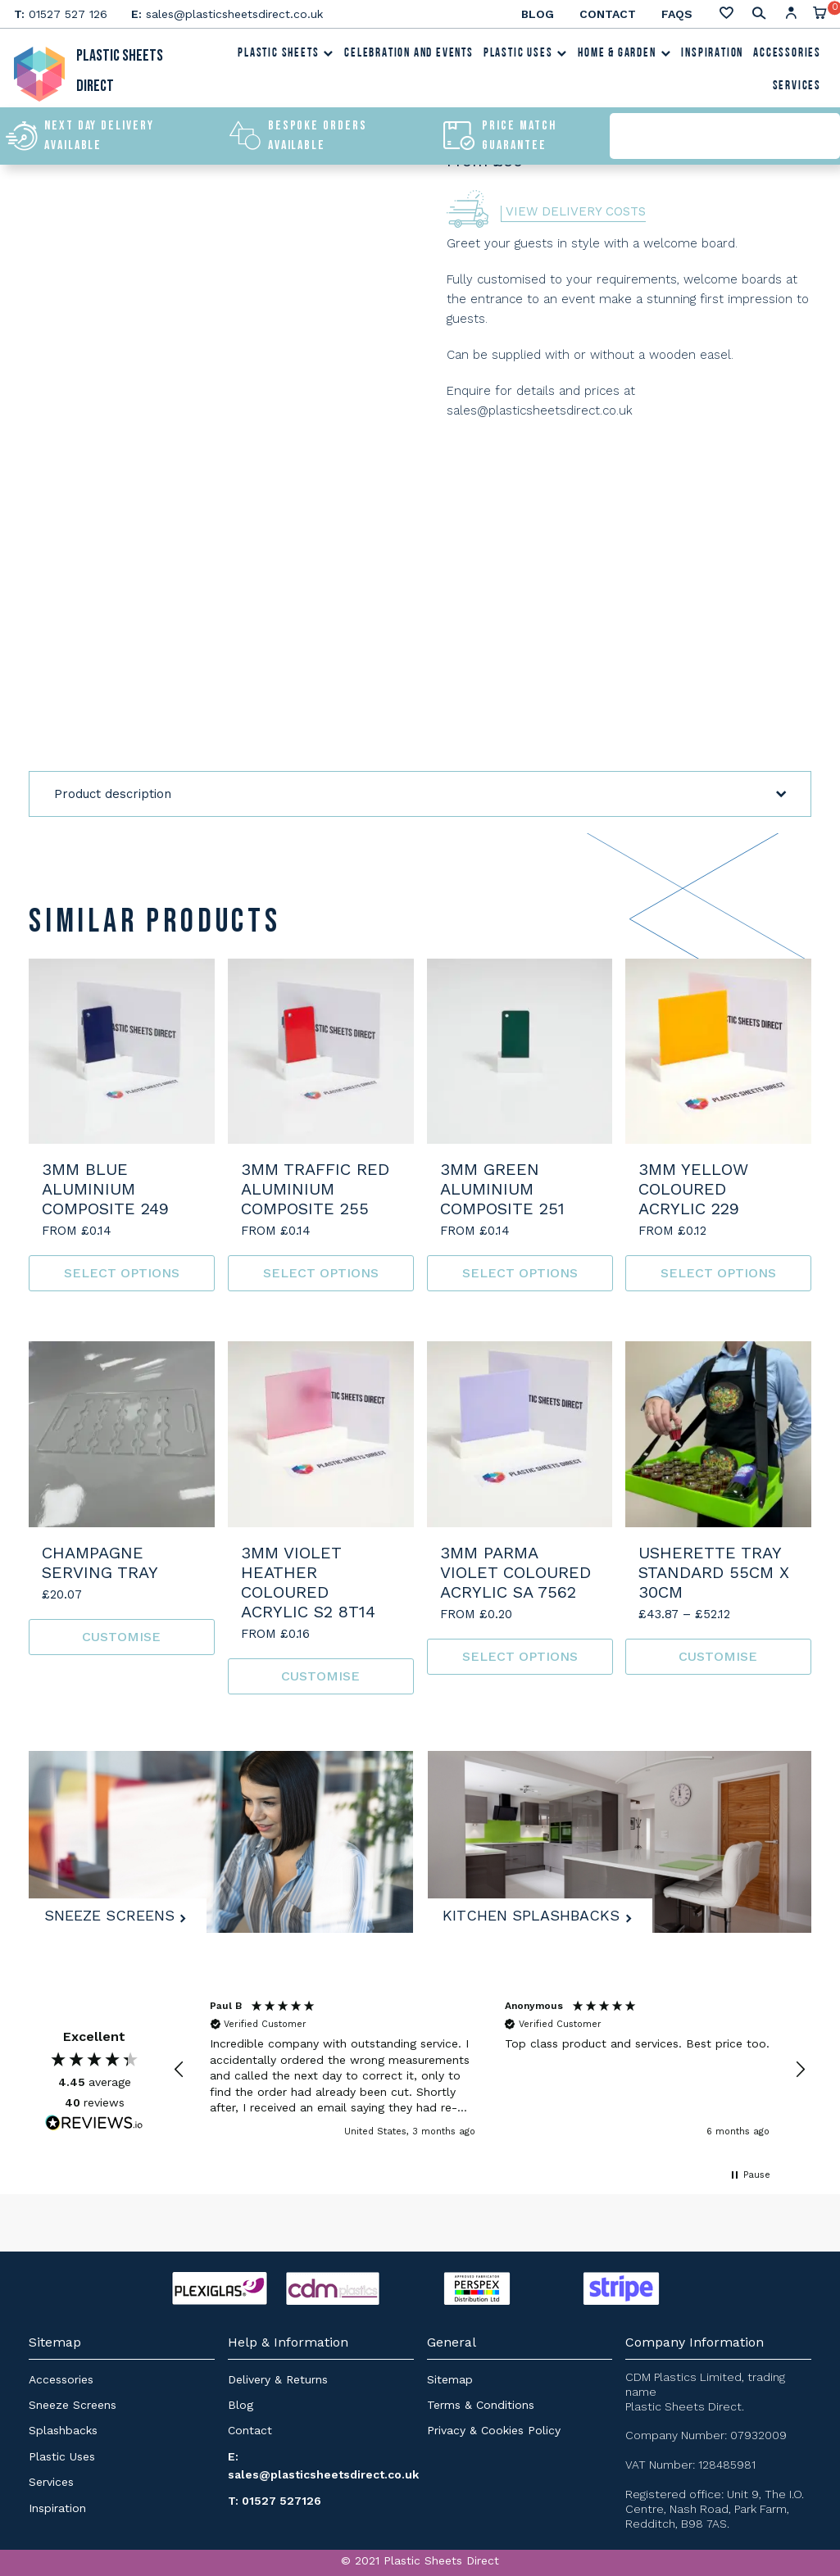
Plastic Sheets (286, 56)
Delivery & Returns (278, 2379)
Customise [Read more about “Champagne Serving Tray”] (121, 1636)
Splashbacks (63, 2430)
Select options (121, 1273)
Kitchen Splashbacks (536, 1912)
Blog (537, 13)
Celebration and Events (409, 56)
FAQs (676, 13)
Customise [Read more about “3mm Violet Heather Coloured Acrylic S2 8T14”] (320, 1676)
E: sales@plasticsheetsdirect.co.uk (323, 2465)
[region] (490, 2069)
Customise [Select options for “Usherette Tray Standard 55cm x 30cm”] (718, 1656)
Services (797, 89)
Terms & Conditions (480, 2404)
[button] (179, 2069)
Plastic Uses (526, 56)
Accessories (787, 56)
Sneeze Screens (114, 1912)
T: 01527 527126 (274, 2500)
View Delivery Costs (576, 212)
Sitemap (450, 2379)
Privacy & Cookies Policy (494, 2430)
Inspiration (712, 56)
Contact (607, 13)
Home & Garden (624, 56)
